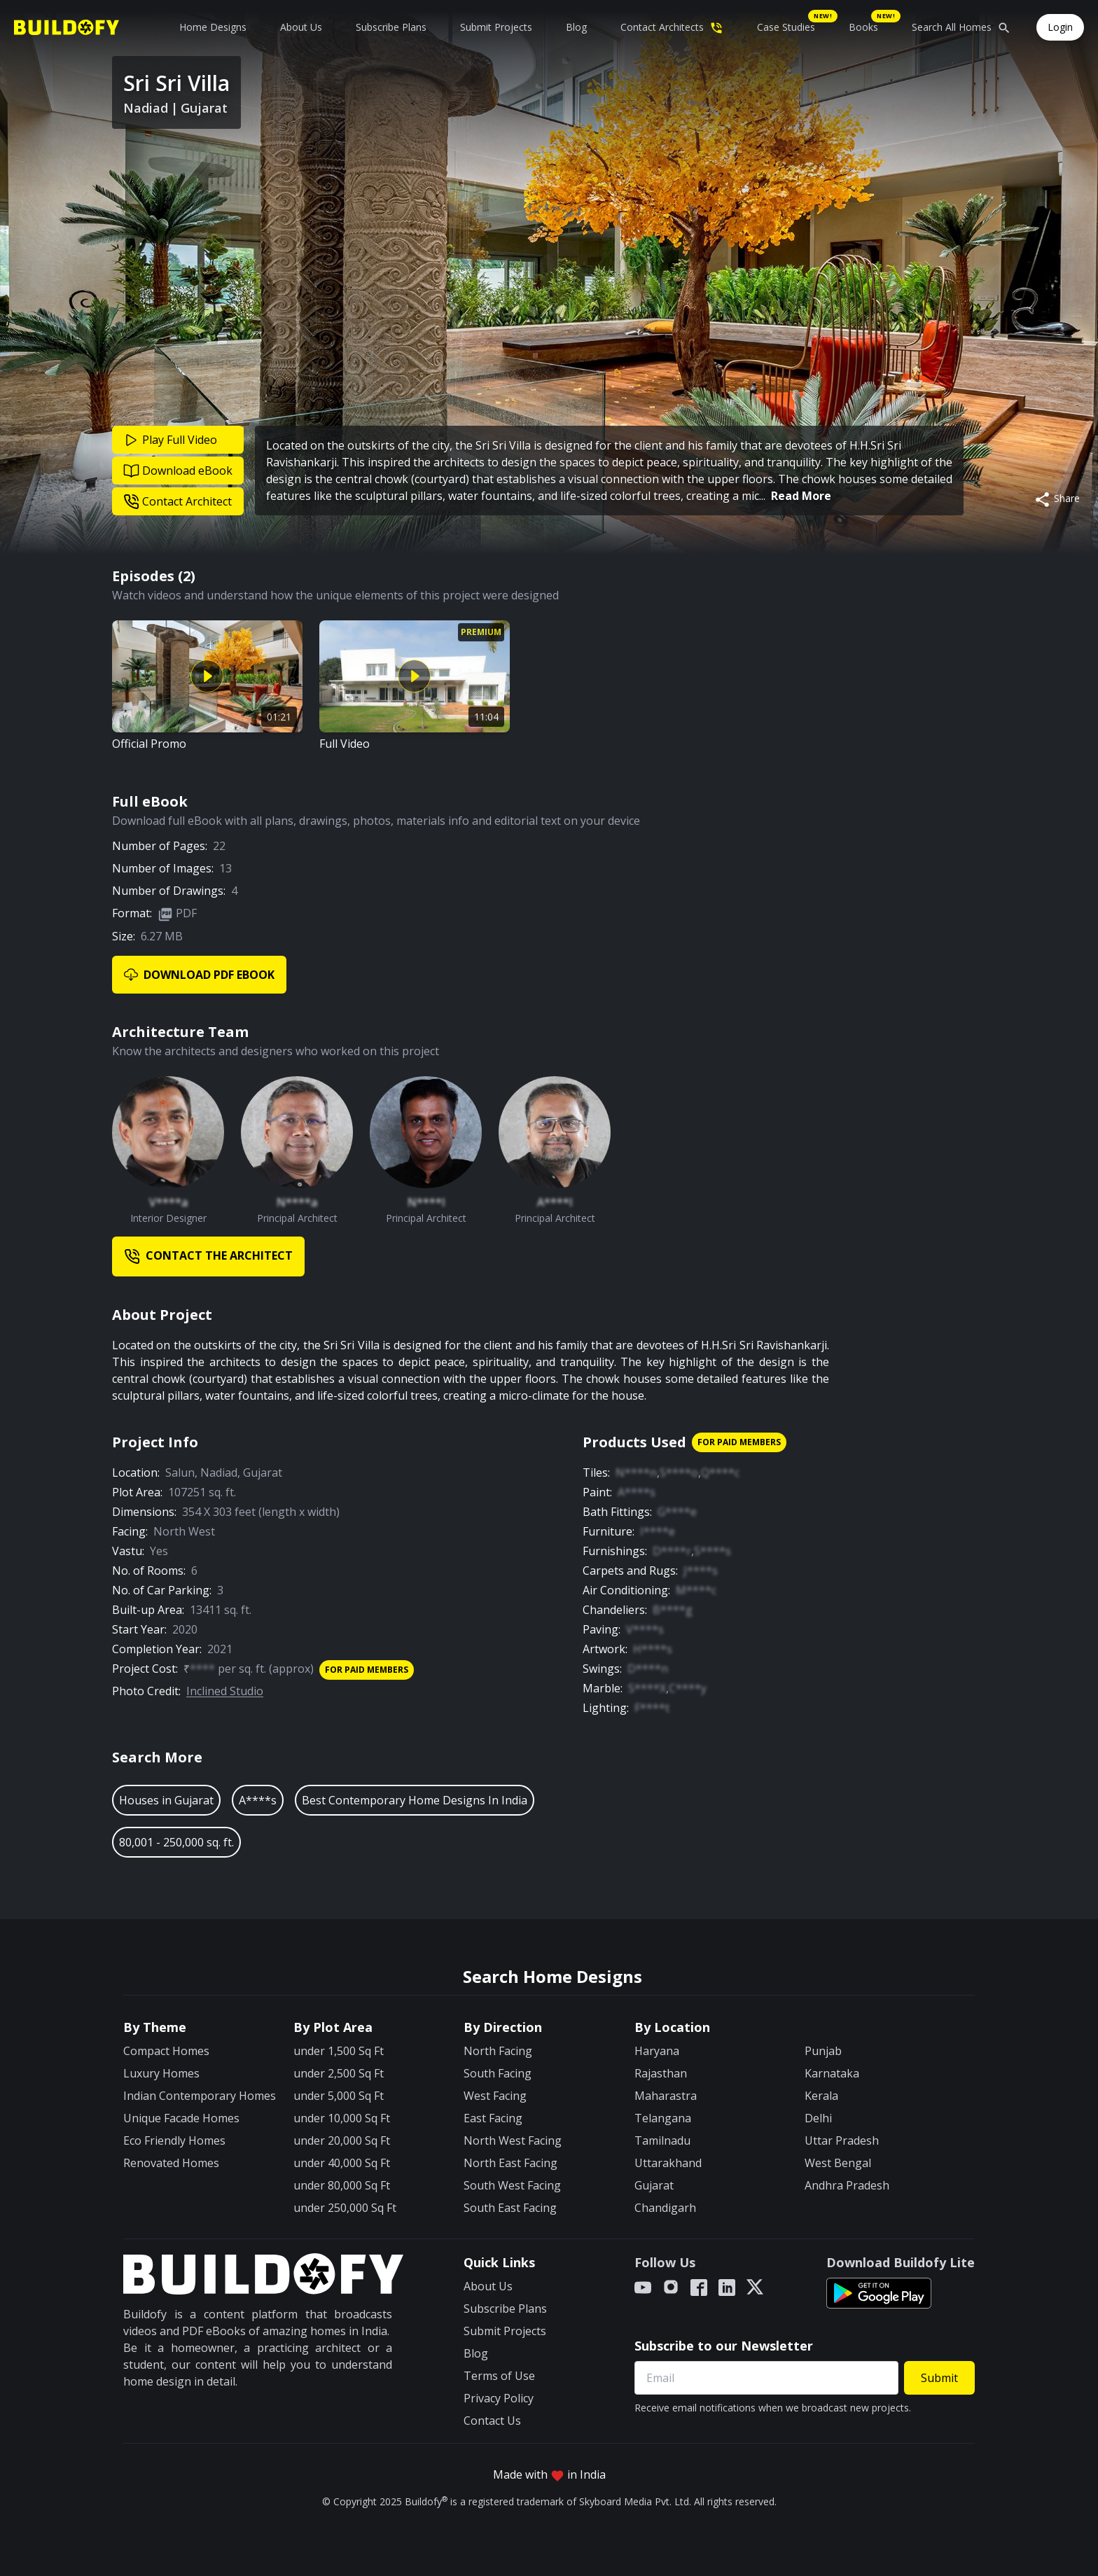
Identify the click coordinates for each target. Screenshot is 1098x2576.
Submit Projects (496, 27)
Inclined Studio (224, 1691)
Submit (939, 2378)
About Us (301, 27)
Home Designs (212, 27)
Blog (576, 27)
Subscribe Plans (391, 27)
